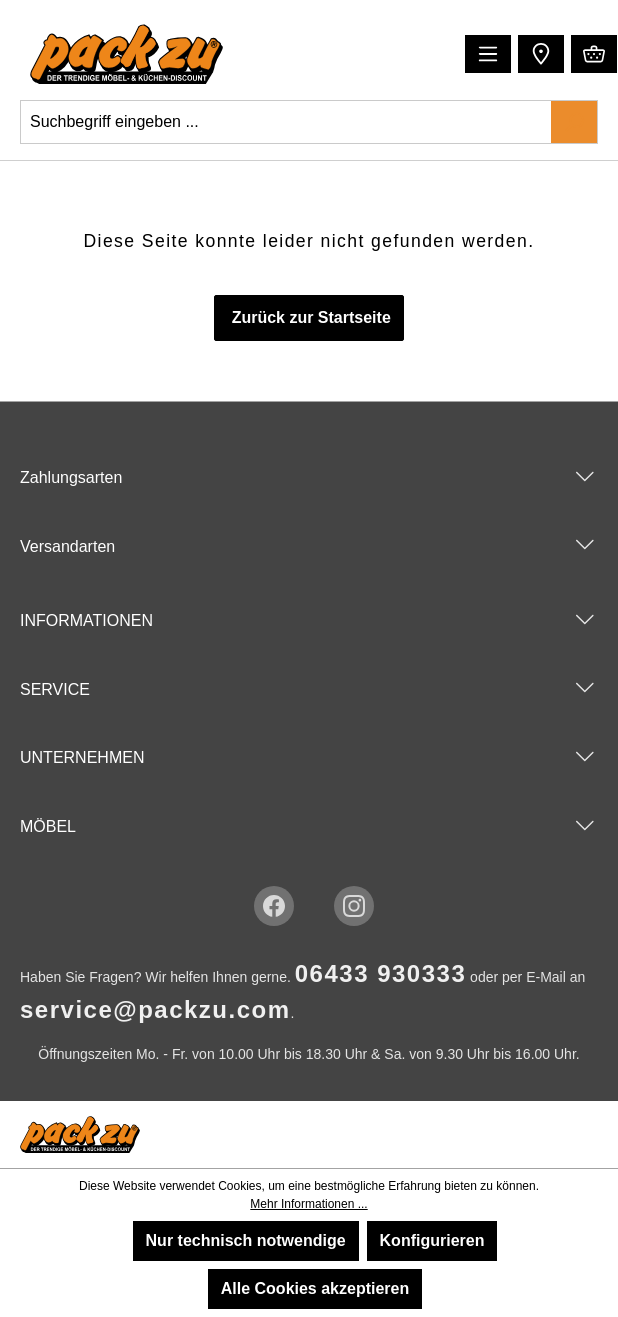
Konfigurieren (432, 1240)
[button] (538, 53)
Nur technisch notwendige (246, 1240)
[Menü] (488, 54)
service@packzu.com (155, 1009)
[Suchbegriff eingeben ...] (286, 122)
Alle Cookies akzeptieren (315, 1288)
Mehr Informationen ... (308, 1204)
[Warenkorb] (594, 54)
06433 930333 (381, 973)
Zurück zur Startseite (309, 317)
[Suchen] (574, 122)
